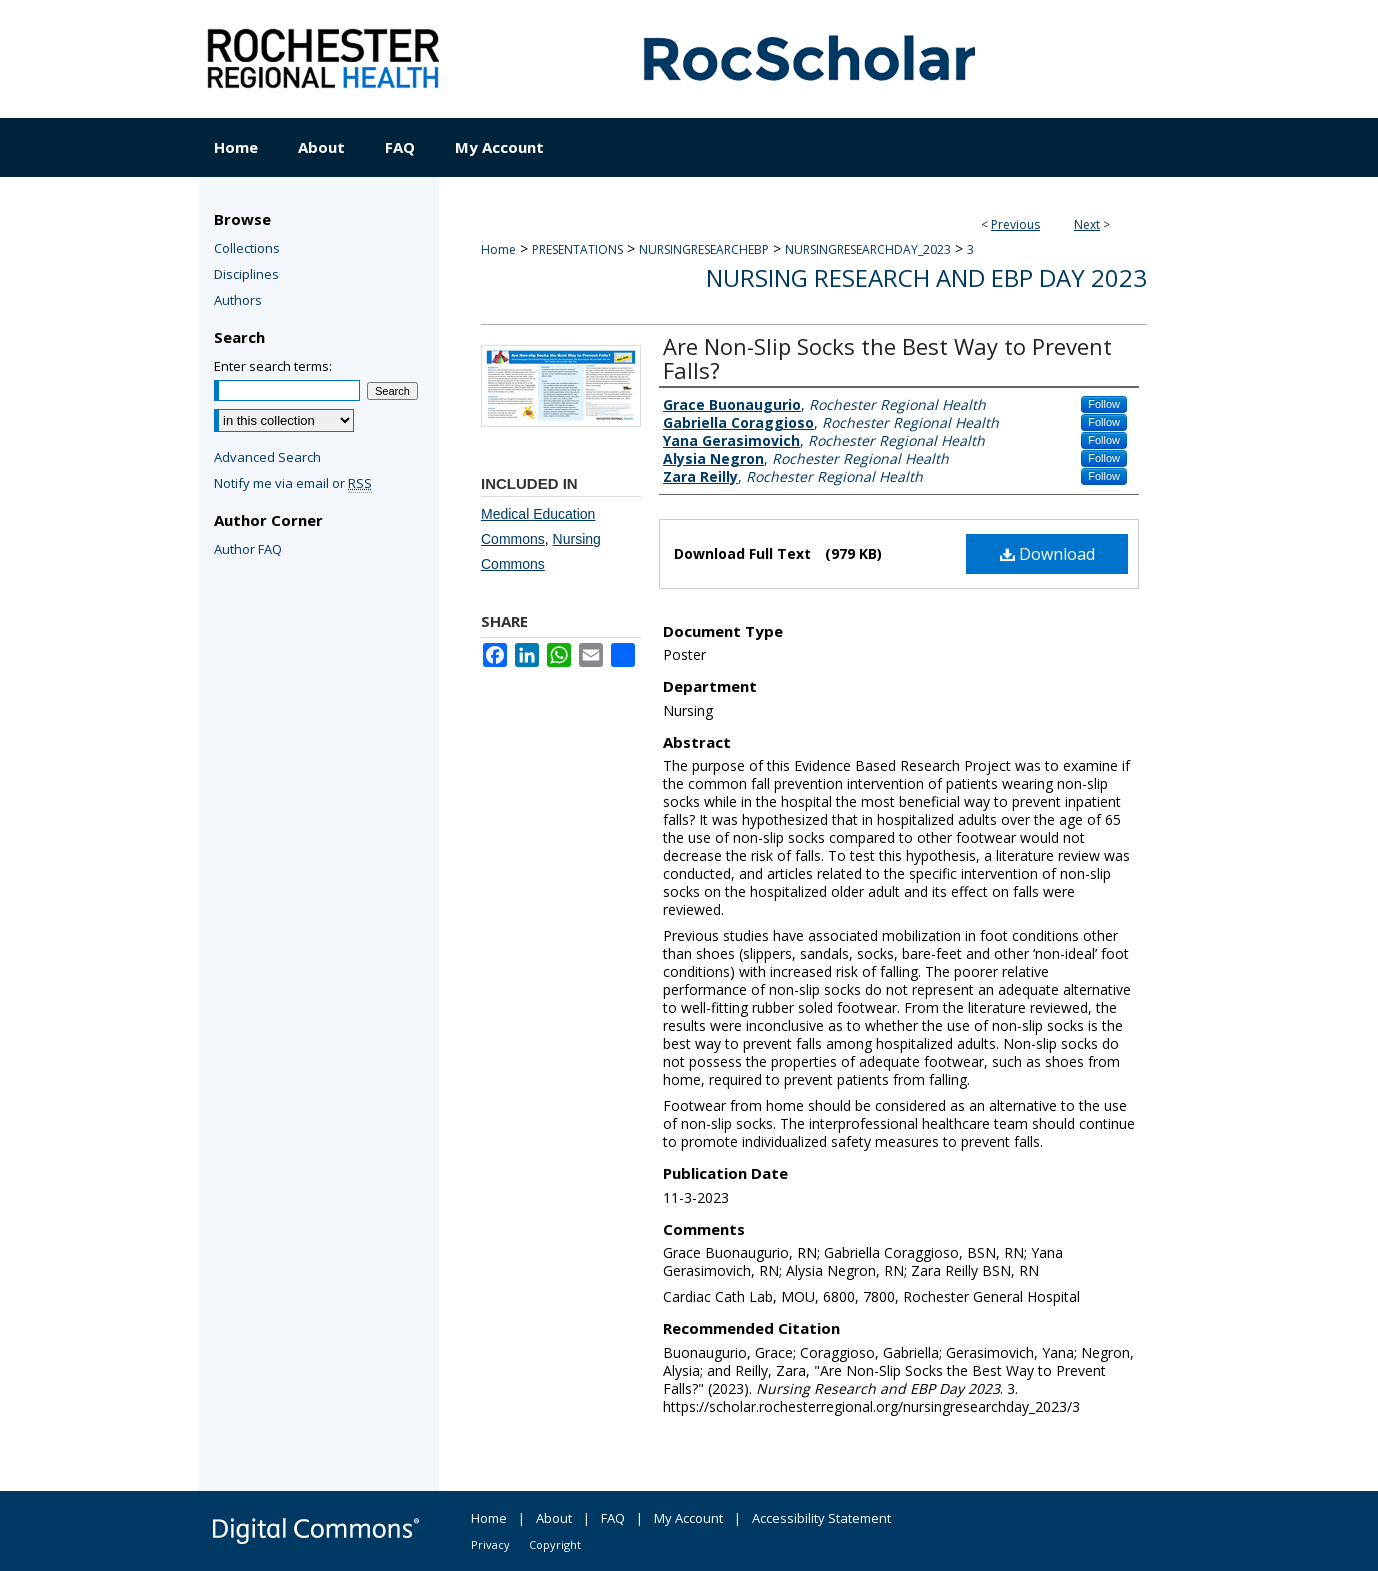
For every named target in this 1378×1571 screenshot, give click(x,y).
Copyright (555, 1544)
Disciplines (246, 274)
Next (1087, 224)
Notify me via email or (293, 483)
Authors (238, 300)
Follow (1104, 404)
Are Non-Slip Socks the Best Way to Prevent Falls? (887, 358)
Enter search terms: (273, 366)
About (554, 1518)
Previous (1015, 224)
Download (1047, 554)
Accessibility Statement (821, 1518)
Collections (247, 248)
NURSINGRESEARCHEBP (704, 249)
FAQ (613, 1518)
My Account (688, 1518)
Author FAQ (248, 549)
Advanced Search (267, 457)
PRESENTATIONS (577, 249)
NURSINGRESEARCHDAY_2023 (868, 249)
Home (498, 249)
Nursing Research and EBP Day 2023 (926, 277)
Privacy (490, 1544)
